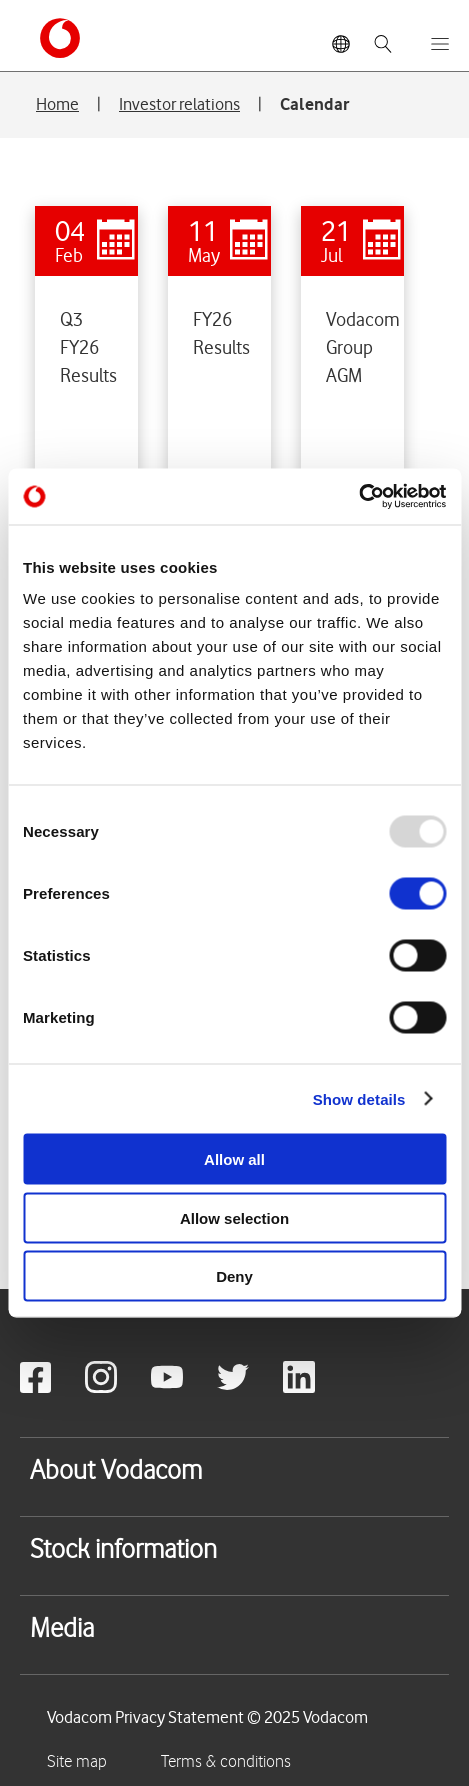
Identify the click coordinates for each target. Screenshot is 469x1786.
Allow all (234, 1159)
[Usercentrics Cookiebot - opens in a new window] (358, 497)
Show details (359, 1098)
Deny (234, 1276)
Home (57, 104)
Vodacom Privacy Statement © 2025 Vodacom (207, 1717)
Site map (77, 1762)
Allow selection (234, 1217)
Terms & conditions (226, 1762)
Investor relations (179, 104)
